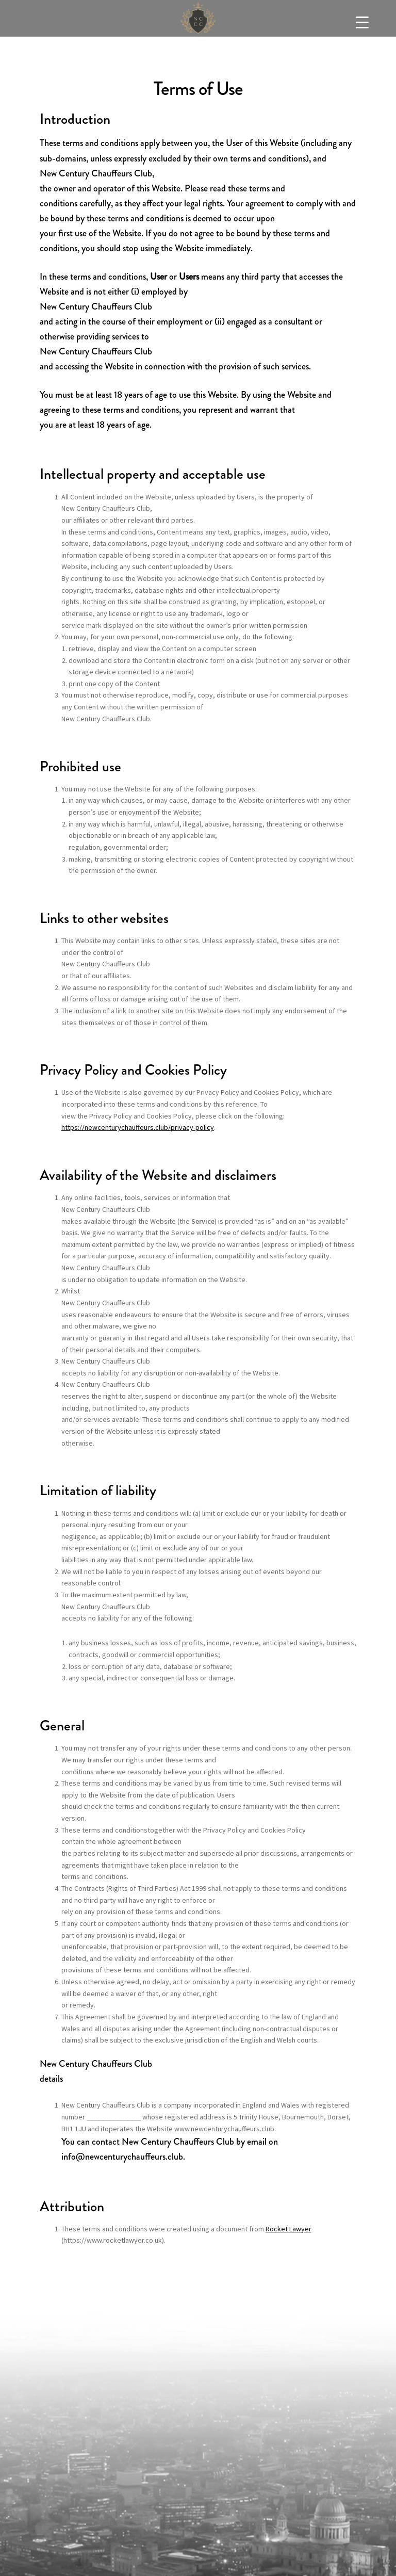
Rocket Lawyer (288, 2228)
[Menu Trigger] (362, 22)
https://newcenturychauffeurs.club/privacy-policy (137, 1127)
